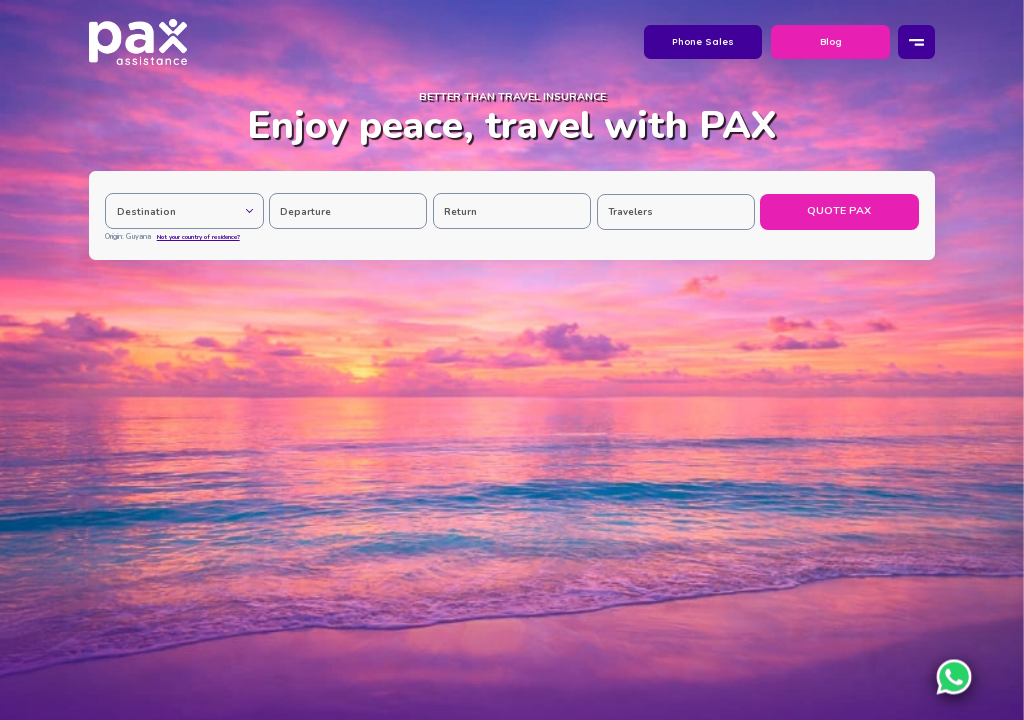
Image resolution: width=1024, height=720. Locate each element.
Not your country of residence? (198, 237)
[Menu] (916, 42)
